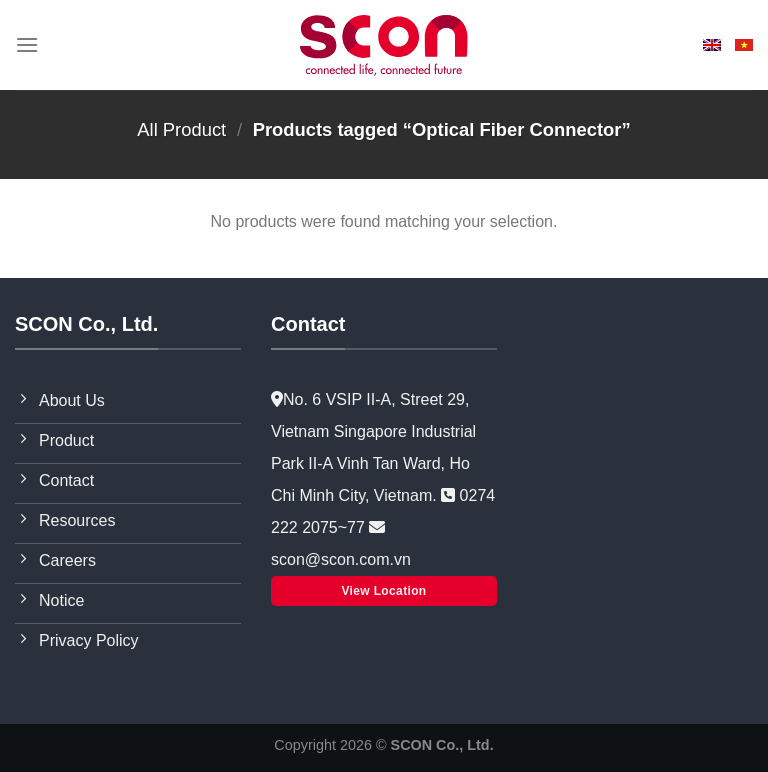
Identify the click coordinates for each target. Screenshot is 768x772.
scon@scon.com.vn (341, 559)
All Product (181, 129)
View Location (383, 591)
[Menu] (27, 44)
